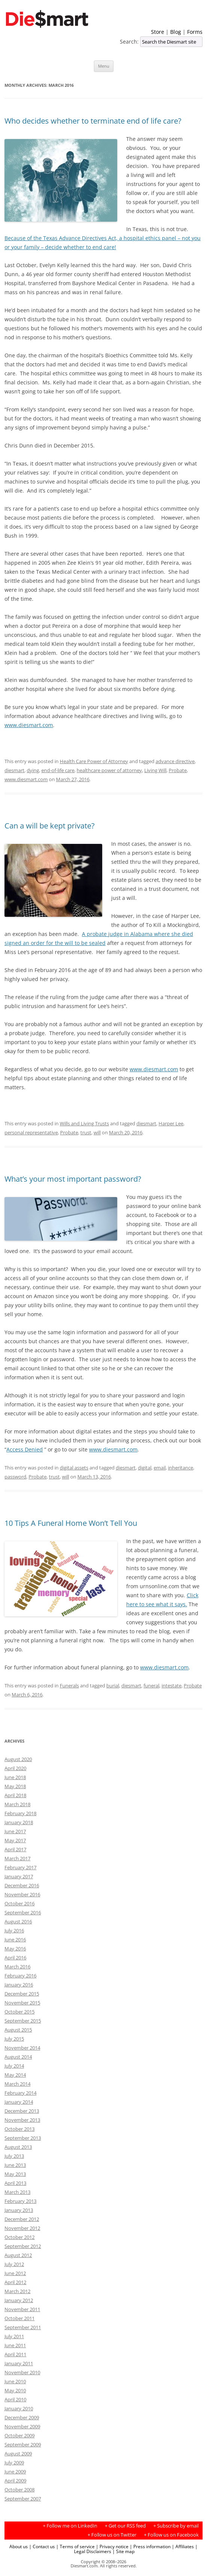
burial (112, 1685)
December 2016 (22, 1885)
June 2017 (15, 1831)
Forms (194, 31)
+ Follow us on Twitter (112, 2535)
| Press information (150, 2546)
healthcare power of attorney (109, 770)
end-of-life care (57, 770)
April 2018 (15, 1795)
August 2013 (18, 2147)
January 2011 (19, 2363)
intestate (171, 1685)
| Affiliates (183, 2546)
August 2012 (18, 2255)
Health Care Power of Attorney (94, 761)
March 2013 (17, 2192)
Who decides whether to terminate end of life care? (93, 121)
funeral (151, 1685)
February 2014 (20, 2092)
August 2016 (18, 1921)
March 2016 (17, 1966)
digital (144, 1467)
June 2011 (15, 2345)
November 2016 (22, 1894)
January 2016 (19, 1984)
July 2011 (14, 2336)
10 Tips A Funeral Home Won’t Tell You (71, 1523)
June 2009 (15, 2471)
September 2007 (23, 2498)
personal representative (31, 1132)
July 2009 (14, 2462)
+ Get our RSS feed (125, 2526)
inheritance (180, 1467)
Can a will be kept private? (50, 826)
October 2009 (20, 2435)
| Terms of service (75, 2546)
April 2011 (15, 2354)
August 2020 (18, 1759)
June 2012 (15, 2273)
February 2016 (20, 1975)
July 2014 (14, 2065)
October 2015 (20, 2011)
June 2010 (15, 2381)
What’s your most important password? (73, 1179)
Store (157, 31)
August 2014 (18, 2056)
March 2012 (17, 2291)
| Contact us (42, 2546)
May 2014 (15, 2074)
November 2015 (22, 2002)
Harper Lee (171, 1123)
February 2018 (20, 1813)
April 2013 (15, 2183)
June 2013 (15, 2165)
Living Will (155, 770)
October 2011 (20, 2318)
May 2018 (15, 1786)
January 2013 (19, 2210)
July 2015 (14, 2038)
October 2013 (20, 2129)
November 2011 (22, 2309)
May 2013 (15, 2174)
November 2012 (22, 2228)
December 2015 (22, 1993)
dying (33, 770)
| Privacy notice (112, 2546)
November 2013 (22, 2119)
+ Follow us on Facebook (171, 2535)
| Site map (123, 2551)
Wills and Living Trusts (84, 1123)
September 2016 (23, 1912)
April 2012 (15, 2282)
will (97, 1132)
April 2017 (15, 1849)
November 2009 (22, 2426)
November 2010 (22, 2372)
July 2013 (14, 2156)
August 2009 (18, 2453)
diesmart (14, 770)
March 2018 (17, 1804)
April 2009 (15, 2480)
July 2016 (14, 1930)
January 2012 (19, 2300)
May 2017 (15, 1840)
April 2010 (15, 2399)
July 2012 (14, 2264)
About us (18, 2546)
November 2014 (22, 2047)
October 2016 (20, 1903)
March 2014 (17, 2083)
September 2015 (23, 2020)
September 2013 (23, 2138)
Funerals (69, 1685)
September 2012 (23, 2246)
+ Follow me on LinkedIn (70, 2526)
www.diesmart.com (29, 725)
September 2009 (23, 2444)
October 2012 (20, 2237)
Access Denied (24, 1449)
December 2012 (22, 2219)
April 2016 (15, 1957)
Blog (175, 31)
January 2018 (19, 1822)
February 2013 (20, 2201)
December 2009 (22, 2417)
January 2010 (19, 2408)
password (15, 1476)
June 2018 (15, 1777)
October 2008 (20, 2489)
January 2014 (19, 2101)
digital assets (74, 1467)
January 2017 (19, 1876)
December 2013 (22, 2110)
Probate (178, 770)
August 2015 (18, 2029)
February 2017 (20, 1867)
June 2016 (15, 1939)
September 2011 (23, 2327)
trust (85, 1132)
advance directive (175, 761)
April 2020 (15, 1768)
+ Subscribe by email (176, 2526)
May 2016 (15, 1948)
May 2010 (15, 2390)
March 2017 (17, 1858)
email (160, 1467)
